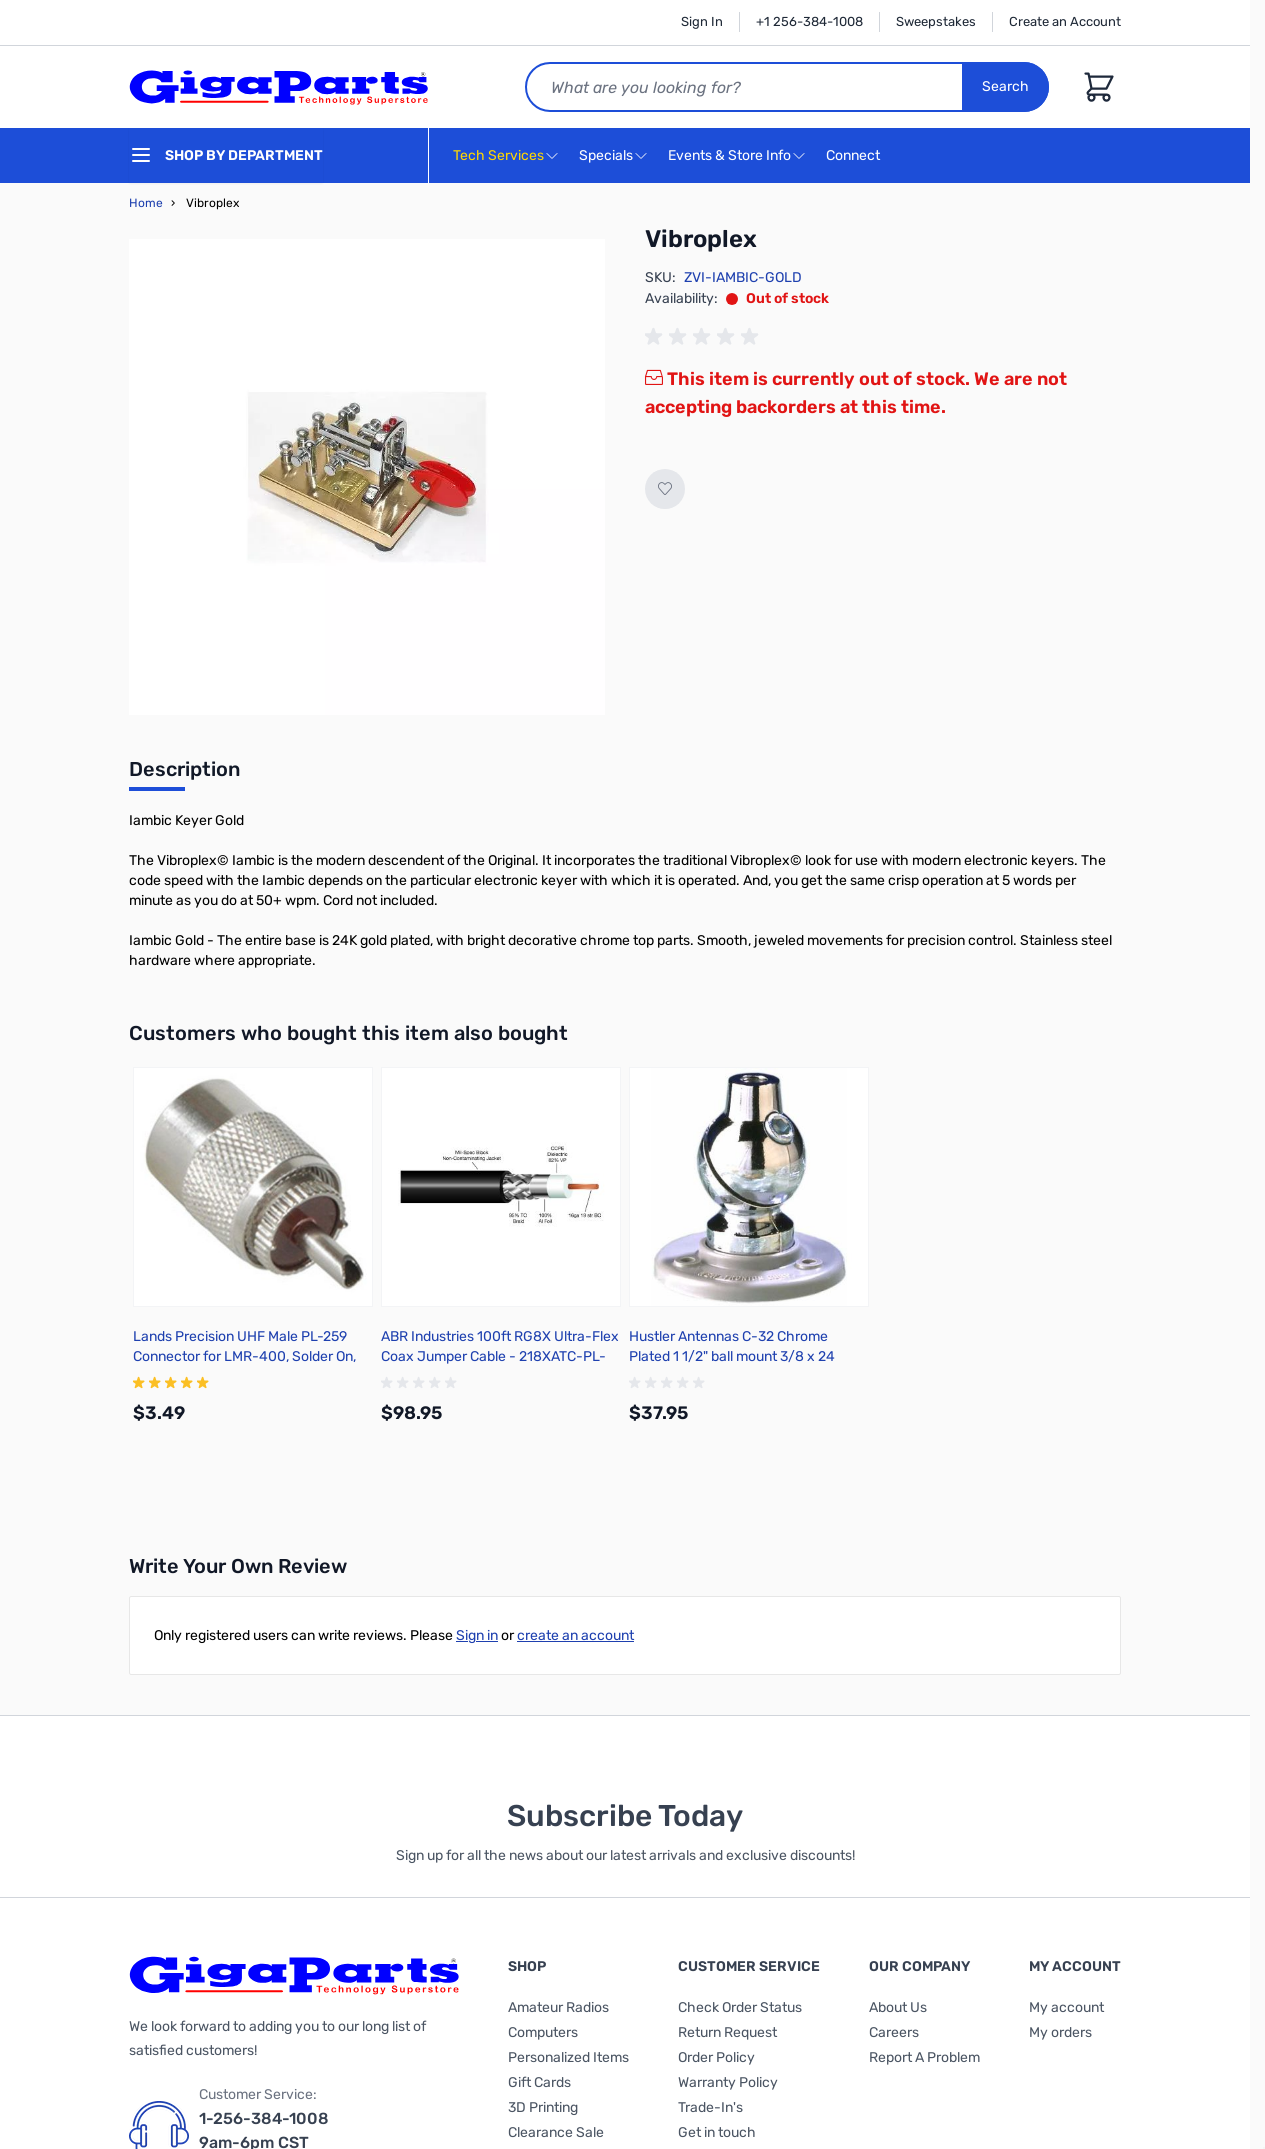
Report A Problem (924, 2057)
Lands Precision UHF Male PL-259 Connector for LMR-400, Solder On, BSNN (244, 1356)
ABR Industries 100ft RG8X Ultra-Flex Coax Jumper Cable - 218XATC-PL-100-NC (500, 1356)
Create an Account (1065, 21)
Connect (855, 156)
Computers (543, 2032)
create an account (575, 1635)
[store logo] (279, 87)
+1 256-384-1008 (809, 21)
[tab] (184, 775)
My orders (1060, 2032)
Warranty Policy (728, 2082)
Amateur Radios (558, 2007)
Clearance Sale (556, 2132)
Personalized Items (568, 2057)
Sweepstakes (936, 21)
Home (146, 203)
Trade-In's (710, 2107)
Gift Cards (539, 2082)
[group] (705, 337)
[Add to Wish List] (665, 489)
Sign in (477, 1635)
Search (1005, 86)
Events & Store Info (729, 155)
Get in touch (717, 2132)
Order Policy (716, 2057)
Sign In (702, 21)
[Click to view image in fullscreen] (367, 477)
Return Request (727, 2032)
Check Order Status (740, 2007)
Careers (894, 2032)
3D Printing (543, 2107)
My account (1066, 2007)
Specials (606, 155)
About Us (898, 2007)
